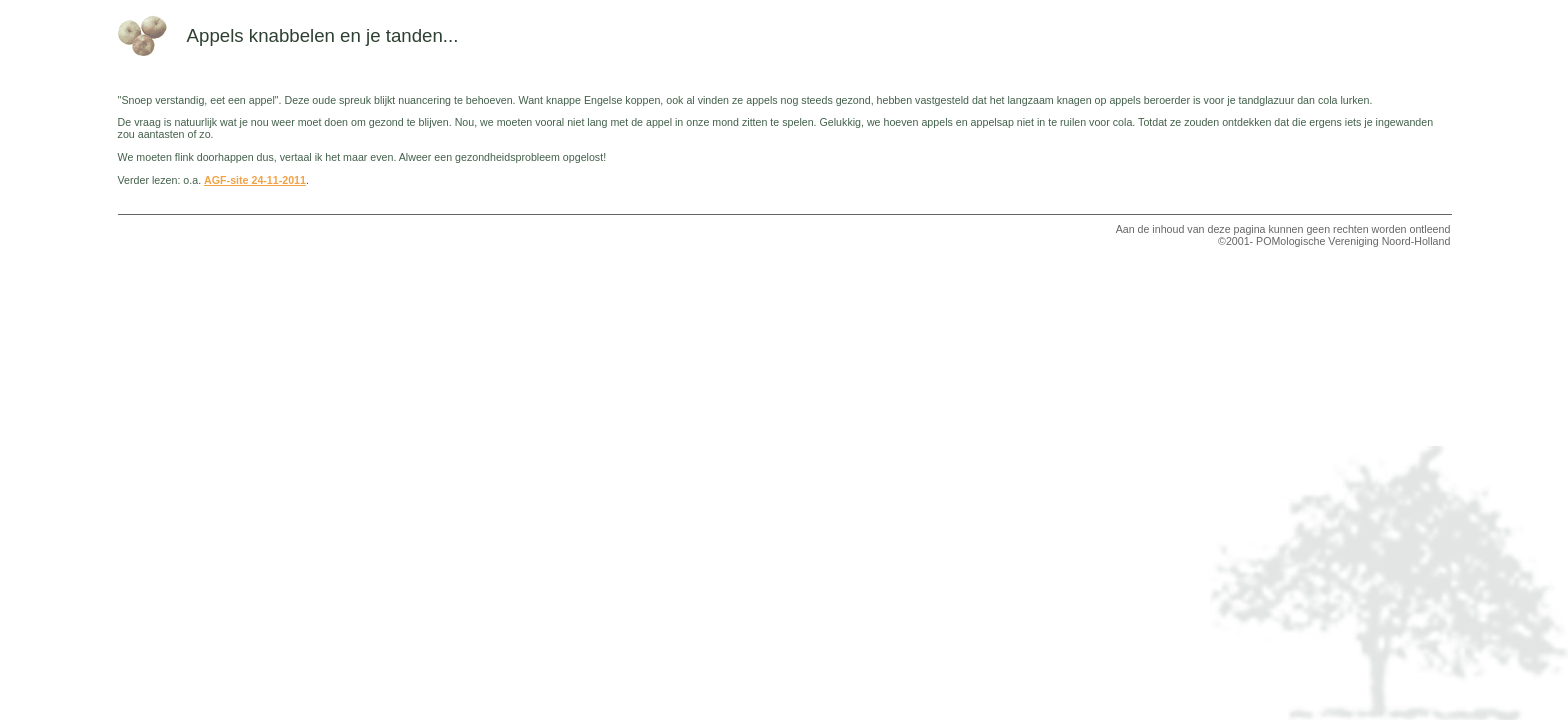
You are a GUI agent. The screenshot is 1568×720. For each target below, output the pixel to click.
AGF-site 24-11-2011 (255, 180)
